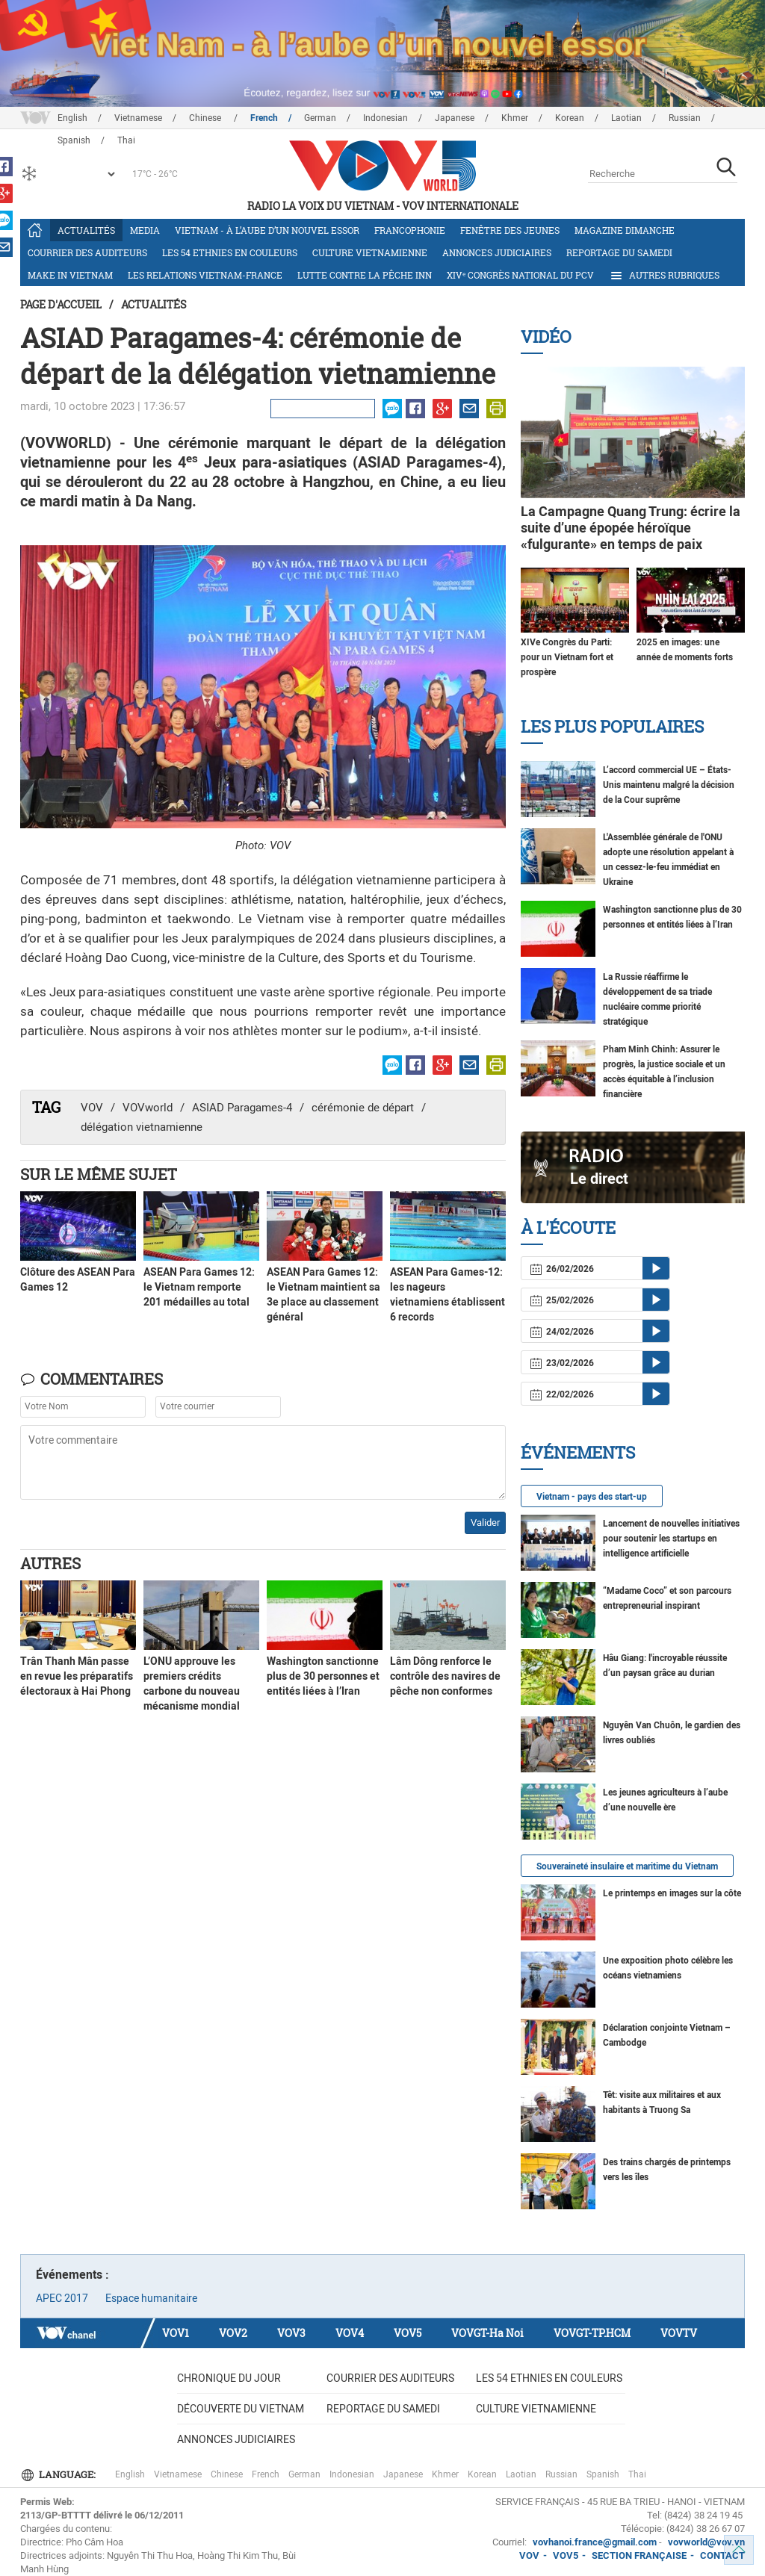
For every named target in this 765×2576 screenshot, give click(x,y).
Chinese (206, 118)
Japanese (454, 118)
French (264, 118)
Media (145, 230)
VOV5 (407, 2333)
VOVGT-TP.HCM (592, 2333)
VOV (92, 1107)
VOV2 (233, 2333)
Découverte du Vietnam (240, 2409)
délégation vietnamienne (141, 1127)
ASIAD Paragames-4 (242, 1107)
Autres (50, 1563)
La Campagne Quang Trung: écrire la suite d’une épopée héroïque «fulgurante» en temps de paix (630, 527)
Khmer (514, 118)
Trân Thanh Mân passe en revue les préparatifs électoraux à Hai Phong (76, 1676)
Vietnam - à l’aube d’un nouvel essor (267, 230)
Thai (637, 2474)
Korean (569, 118)
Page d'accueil (61, 304)
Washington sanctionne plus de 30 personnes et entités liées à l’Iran (323, 1676)
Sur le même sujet (98, 1174)
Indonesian (385, 118)
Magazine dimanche (624, 230)
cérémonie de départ (363, 1107)
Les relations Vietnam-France (205, 275)
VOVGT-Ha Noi (487, 2333)
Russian (685, 118)
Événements (578, 1452)
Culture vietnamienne (369, 252)
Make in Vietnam (70, 275)
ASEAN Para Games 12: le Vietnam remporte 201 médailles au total (199, 1287)
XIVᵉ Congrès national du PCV (520, 275)
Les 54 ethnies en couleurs (229, 252)
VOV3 (291, 2333)
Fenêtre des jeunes (510, 230)
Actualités (86, 230)
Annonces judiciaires (496, 252)
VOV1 (175, 2333)
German (320, 118)
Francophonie (409, 230)
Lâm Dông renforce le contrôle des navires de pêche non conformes (445, 1676)
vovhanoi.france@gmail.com (593, 2542)
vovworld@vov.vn (706, 2542)
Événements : (72, 2275)
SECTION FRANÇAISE (639, 2555)
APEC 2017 (62, 2298)
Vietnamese (138, 118)
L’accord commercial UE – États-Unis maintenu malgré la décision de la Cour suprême (668, 785)
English (72, 118)
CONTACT (722, 2555)
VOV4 (349, 2333)
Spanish (602, 2474)
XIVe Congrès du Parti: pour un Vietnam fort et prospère (567, 657)
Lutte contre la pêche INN (364, 275)
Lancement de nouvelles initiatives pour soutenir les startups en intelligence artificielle (671, 1538)
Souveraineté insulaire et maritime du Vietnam (627, 1866)
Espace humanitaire (151, 2298)
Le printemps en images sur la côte (672, 1893)
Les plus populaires (612, 726)
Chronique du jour (229, 2378)
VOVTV (678, 2333)
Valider (485, 1522)
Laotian (626, 118)
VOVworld (148, 1107)
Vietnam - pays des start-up (591, 1497)
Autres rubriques (664, 275)
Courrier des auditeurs (87, 252)
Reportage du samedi (619, 252)
